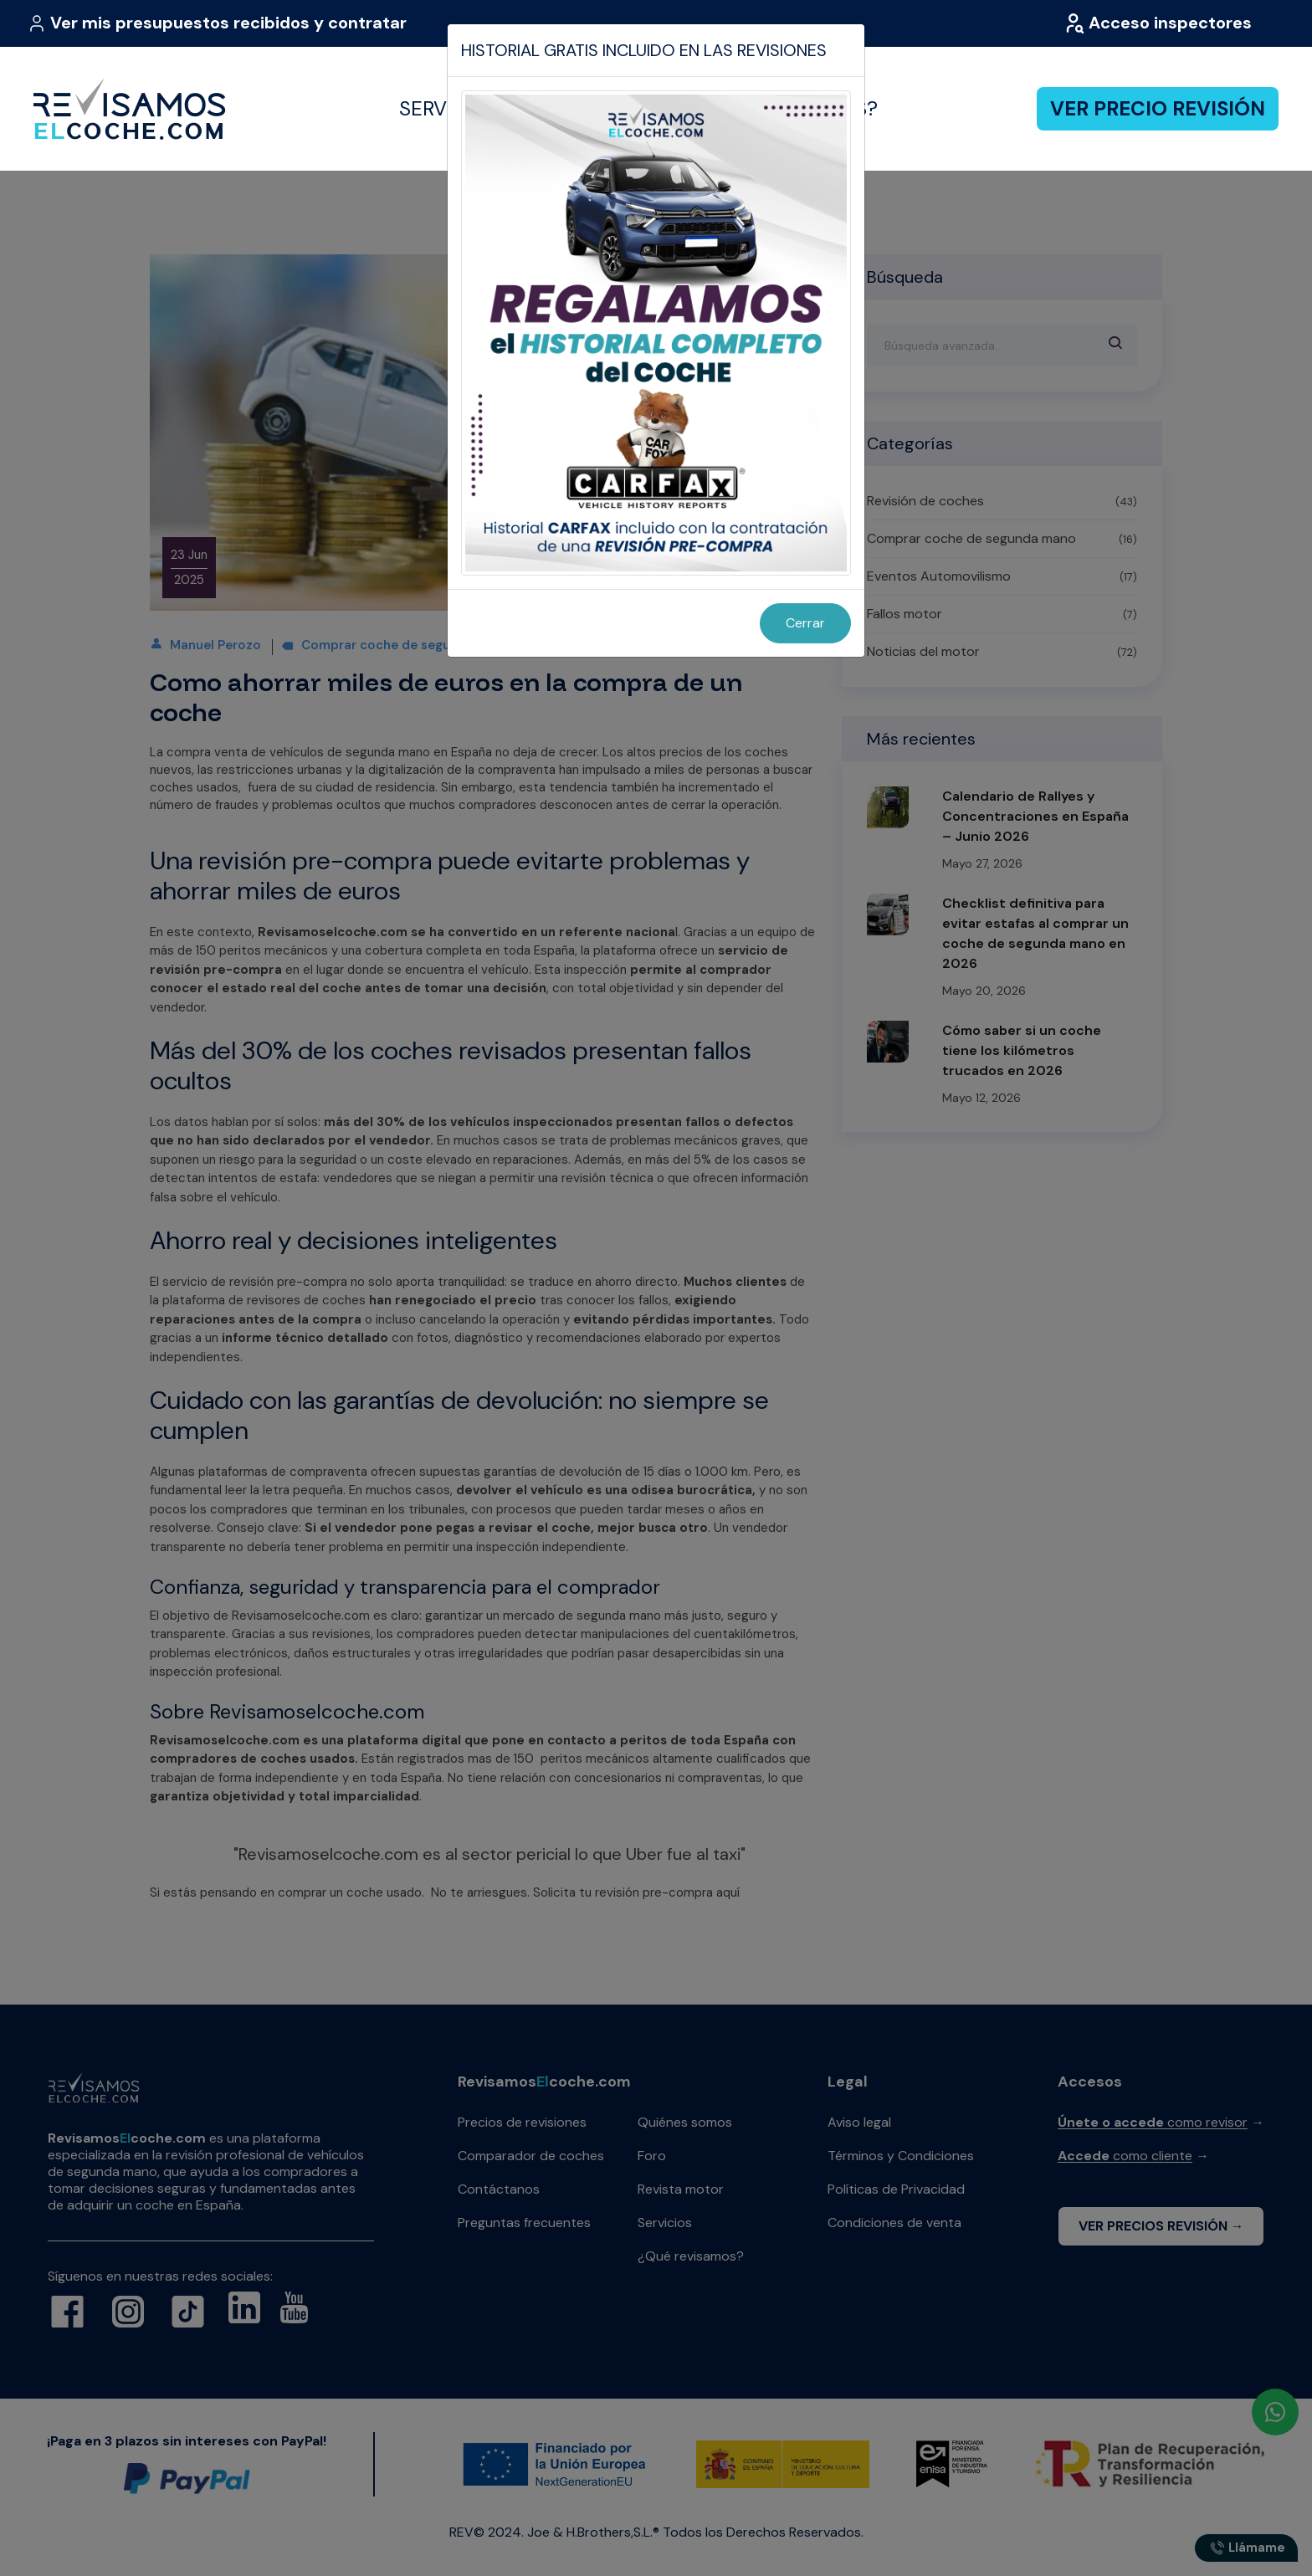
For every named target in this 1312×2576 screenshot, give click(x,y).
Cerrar (805, 623)
